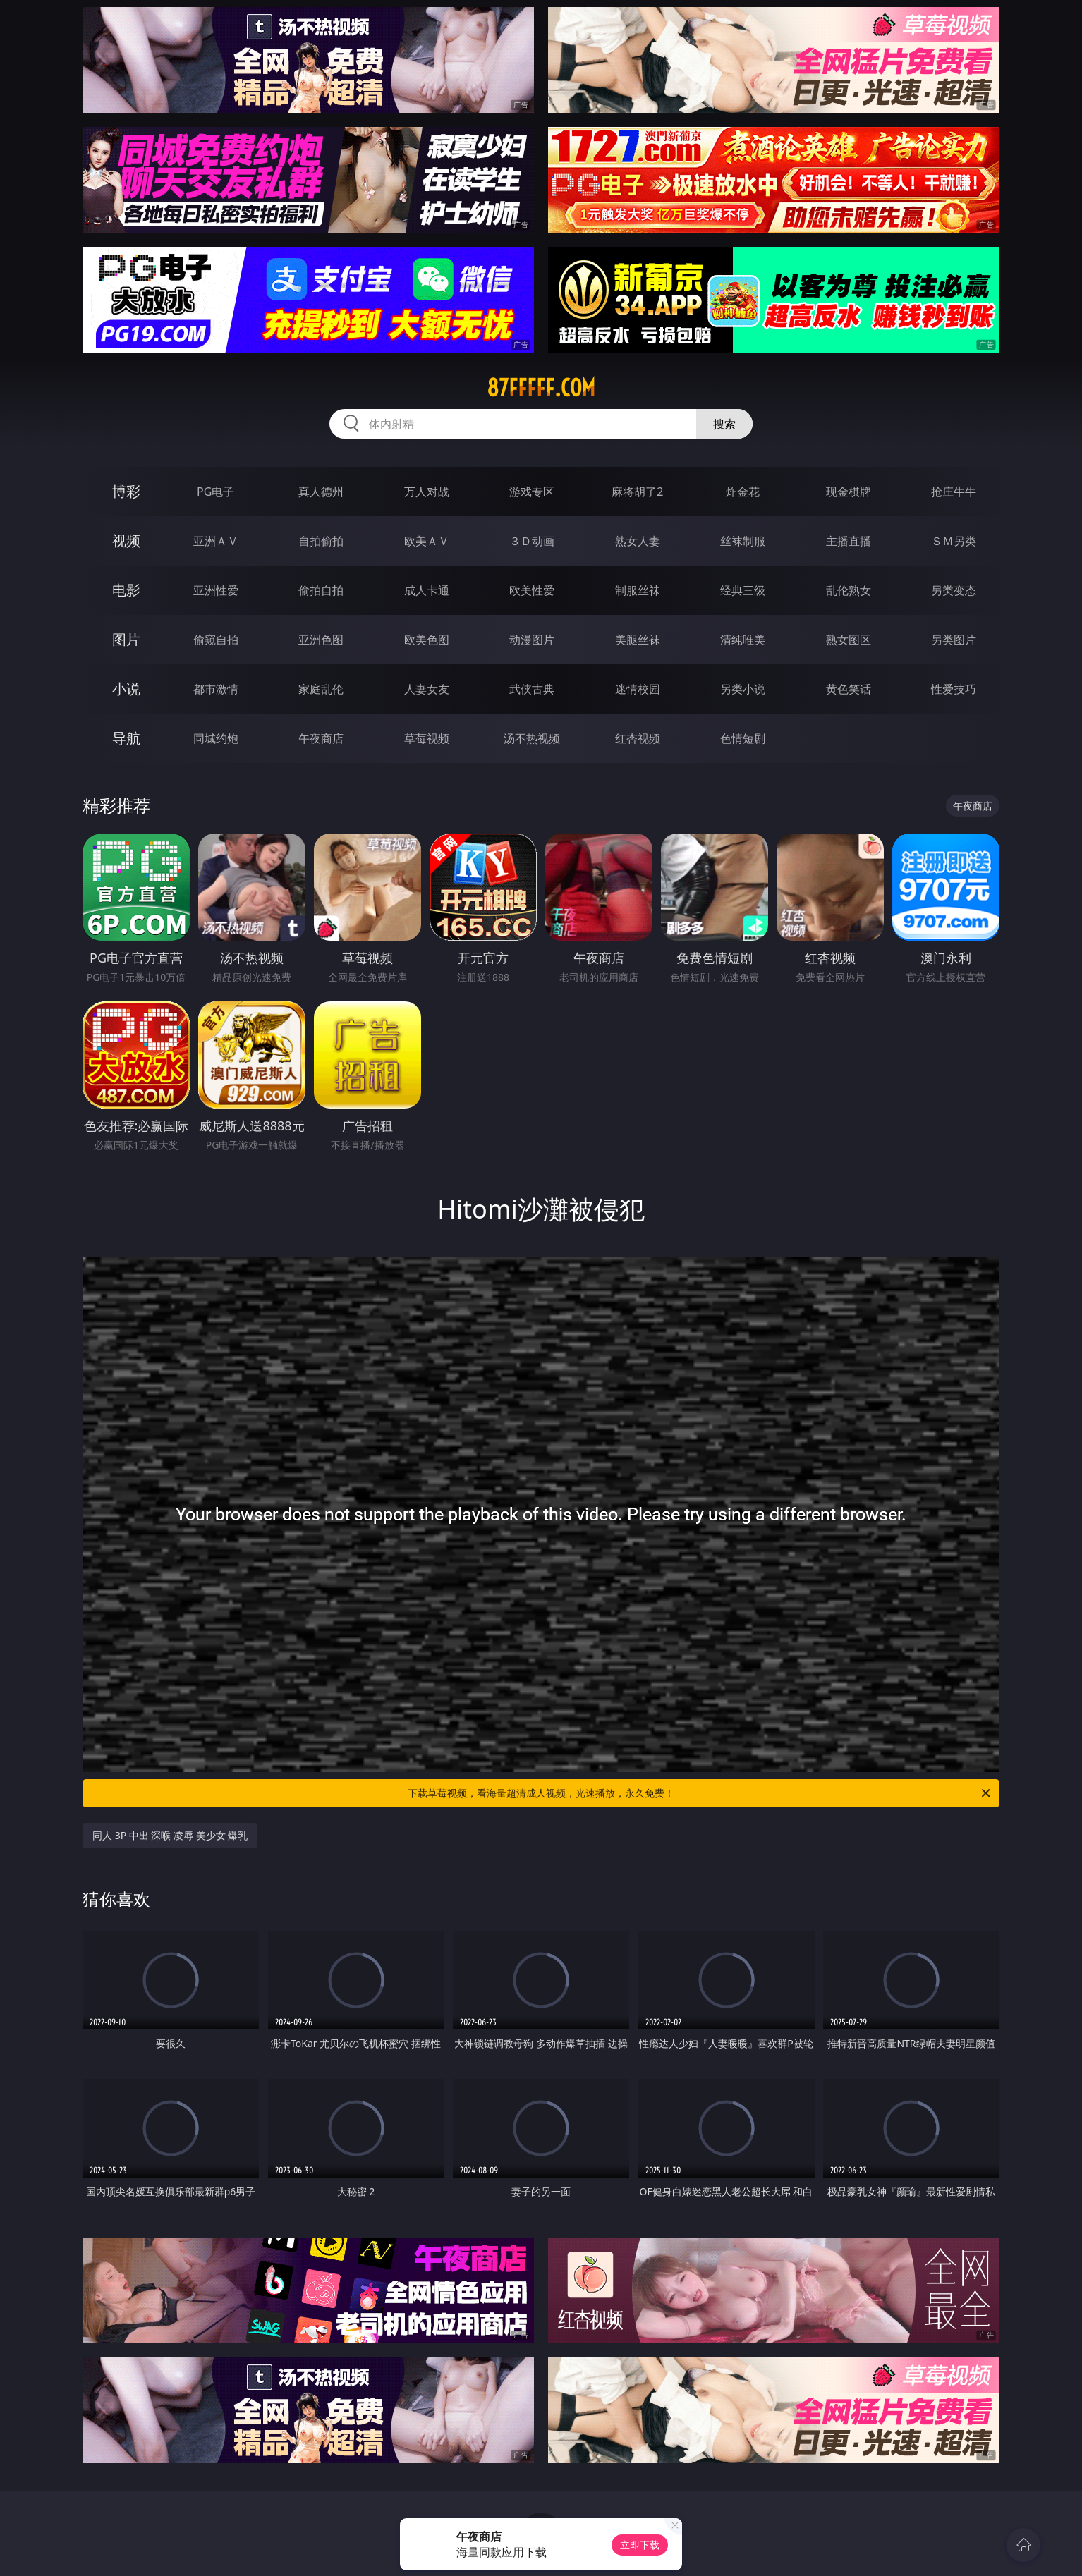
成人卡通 (426, 590)
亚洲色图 (321, 639)
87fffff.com (541, 388)
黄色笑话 (848, 689)
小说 (126, 688)
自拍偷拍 (321, 541)
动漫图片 (531, 639)
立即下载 (639, 2544)
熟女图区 (848, 639)
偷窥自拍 (215, 639)
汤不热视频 (532, 738)
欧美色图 (426, 639)
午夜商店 (321, 738)
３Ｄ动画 (531, 541)
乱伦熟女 (848, 590)
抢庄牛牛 (953, 491)
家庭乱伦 (321, 689)
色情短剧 (742, 738)
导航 (126, 737)
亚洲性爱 (215, 590)
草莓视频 (426, 738)
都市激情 (215, 689)
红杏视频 (637, 738)
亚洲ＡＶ (215, 541)
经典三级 (742, 590)
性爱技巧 (953, 689)
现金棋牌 (848, 491)
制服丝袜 (637, 590)
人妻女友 (426, 689)
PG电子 (215, 491)
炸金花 (743, 491)
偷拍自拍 (321, 590)
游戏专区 (531, 491)
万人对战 (426, 491)
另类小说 (742, 689)
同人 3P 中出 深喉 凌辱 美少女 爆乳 (170, 1835)
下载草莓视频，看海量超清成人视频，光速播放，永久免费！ (700, 1793)
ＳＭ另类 (953, 541)
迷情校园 (637, 689)
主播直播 (848, 541)
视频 (126, 540)
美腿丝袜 (637, 639)
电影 (126, 589)
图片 (126, 639)
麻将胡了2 (637, 491)
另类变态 (953, 590)
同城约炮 (215, 738)
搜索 (724, 424)
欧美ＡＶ (426, 541)
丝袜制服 (742, 541)
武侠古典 (531, 689)
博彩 (126, 491)
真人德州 (321, 491)
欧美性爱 (531, 590)
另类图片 (953, 639)
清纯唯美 (742, 639)
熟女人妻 (637, 541)
